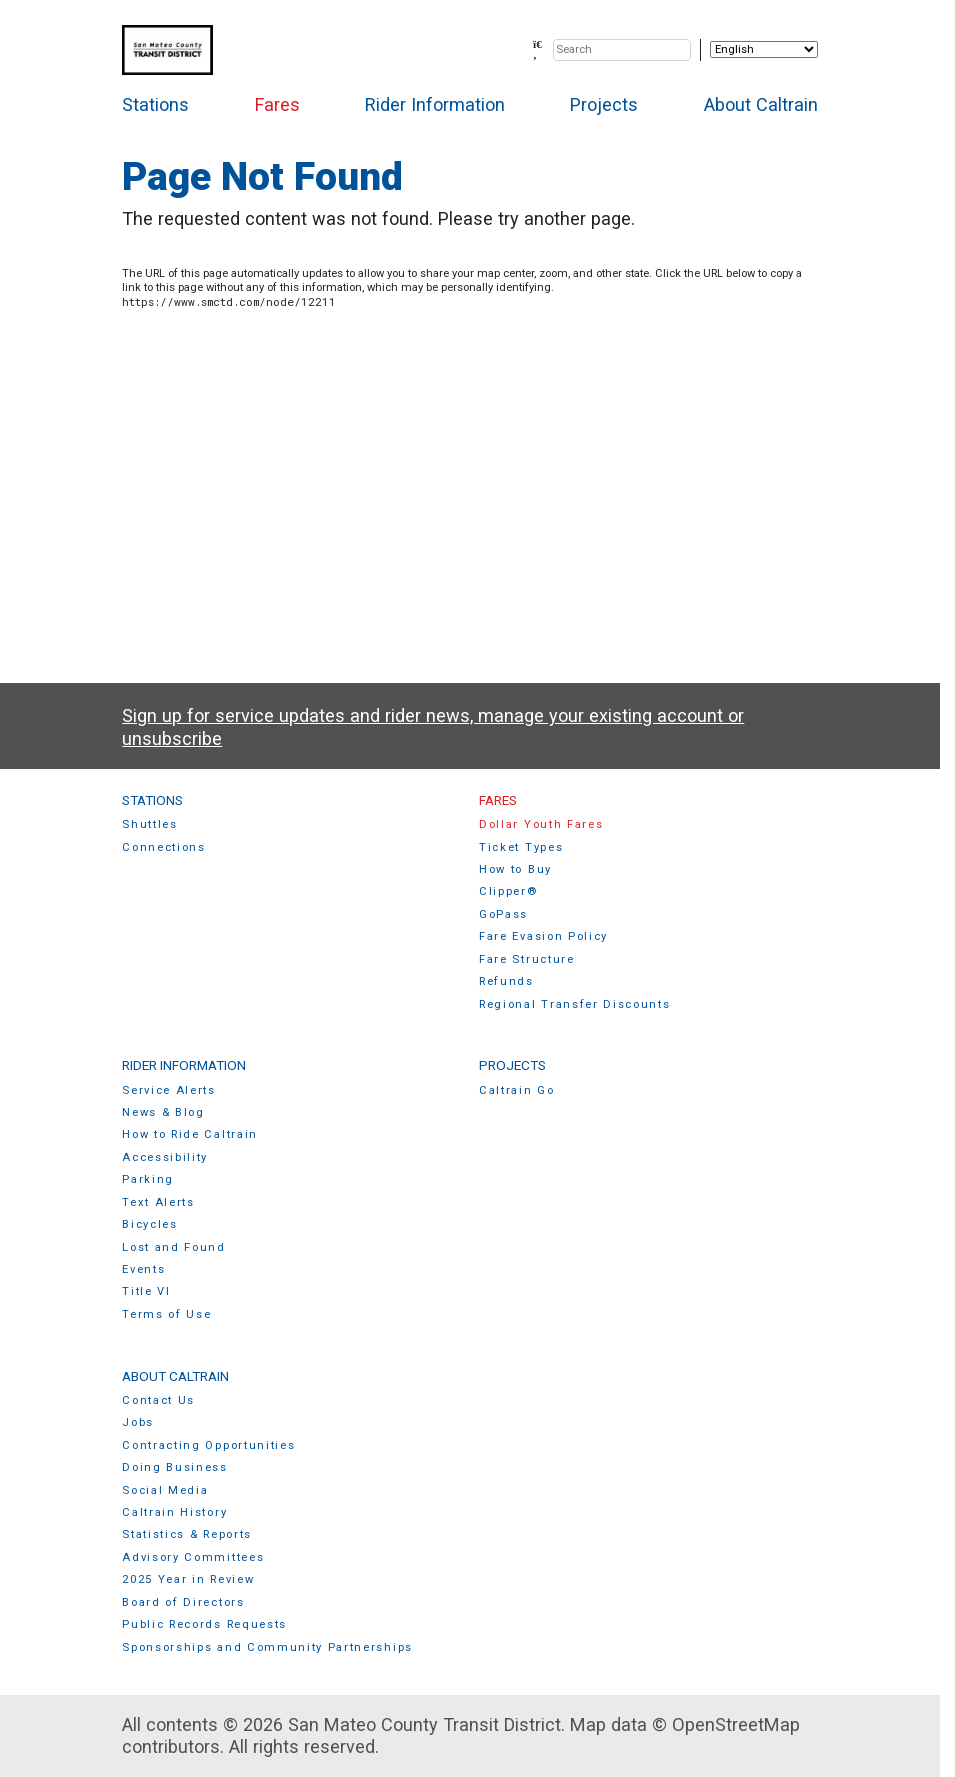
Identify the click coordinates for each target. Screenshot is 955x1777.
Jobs (138, 1422)
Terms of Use (166, 1314)
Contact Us (158, 1400)
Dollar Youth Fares (541, 824)
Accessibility (165, 1157)
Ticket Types (521, 847)
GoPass (503, 914)
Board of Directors (183, 1602)
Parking (148, 1179)
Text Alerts (158, 1202)
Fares (277, 104)
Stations (155, 104)
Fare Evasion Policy (543, 936)
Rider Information (435, 104)
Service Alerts (169, 1090)
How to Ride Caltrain (190, 1134)
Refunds (506, 981)
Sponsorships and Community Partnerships (267, 1647)
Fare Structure (527, 959)
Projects (604, 104)
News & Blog (163, 1112)
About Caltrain (761, 104)
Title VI (146, 1291)
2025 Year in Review (188, 1579)
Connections (164, 847)
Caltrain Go (517, 1090)
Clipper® (508, 891)
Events (143, 1269)
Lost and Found (174, 1247)
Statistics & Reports (187, 1534)
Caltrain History (174, 1512)
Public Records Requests (204, 1624)
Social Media (165, 1490)
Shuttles (149, 824)
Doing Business (175, 1467)
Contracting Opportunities (208, 1445)
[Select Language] (764, 49)
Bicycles (149, 1224)
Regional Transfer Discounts (574, 1004)
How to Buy (515, 869)
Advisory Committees (193, 1557)
